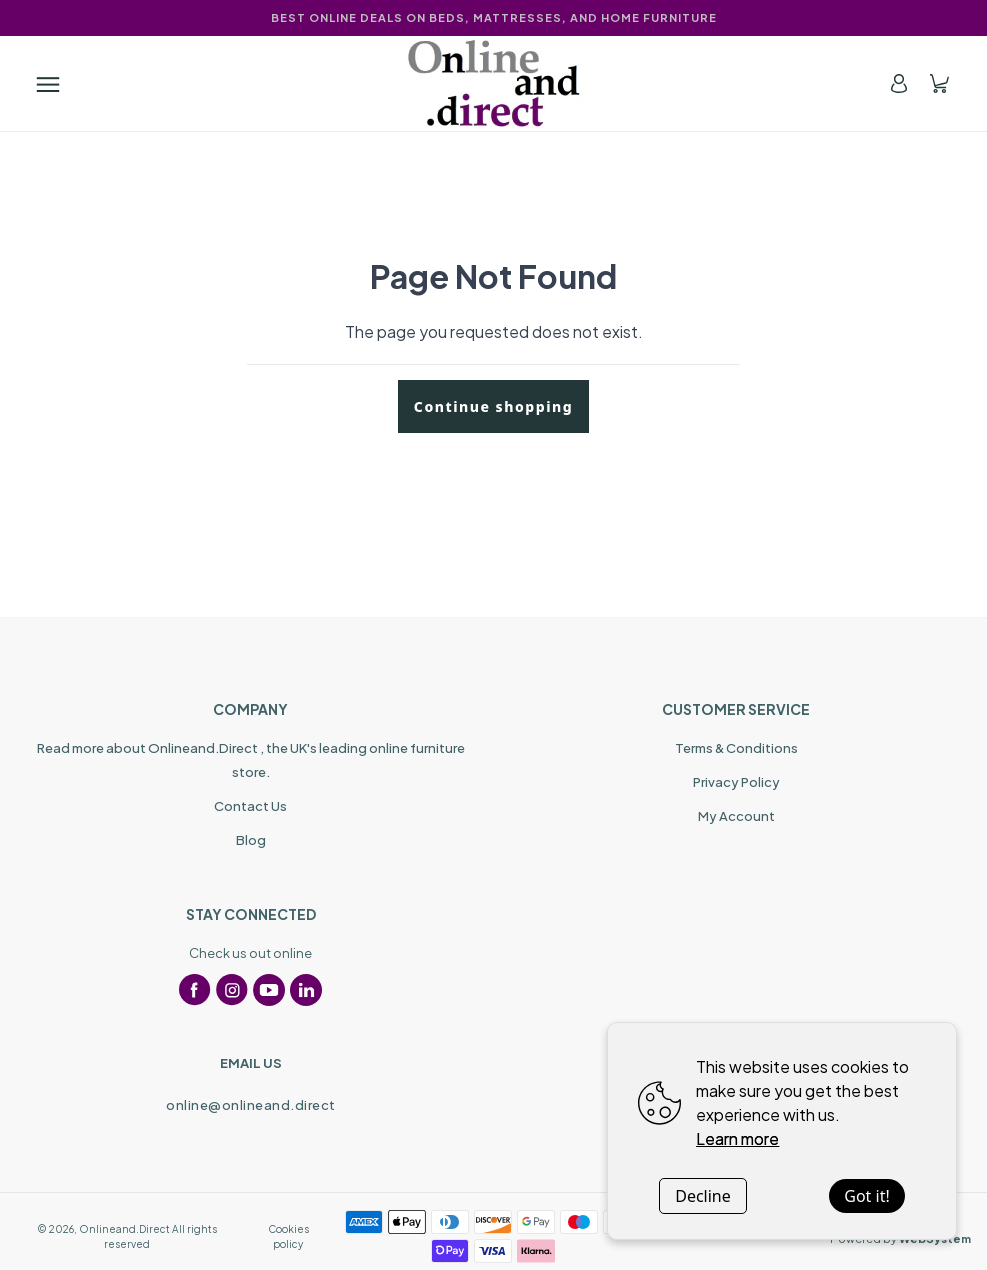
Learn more (737, 1138)
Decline (703, 1196)
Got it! (866, 1196)
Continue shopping (493, 406)
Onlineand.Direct (124, 1229)
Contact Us (250, 806)
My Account (736, 816)
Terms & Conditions (736, 748)
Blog (251, 840)
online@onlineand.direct (251, 1105)
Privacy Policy (736, 782)
